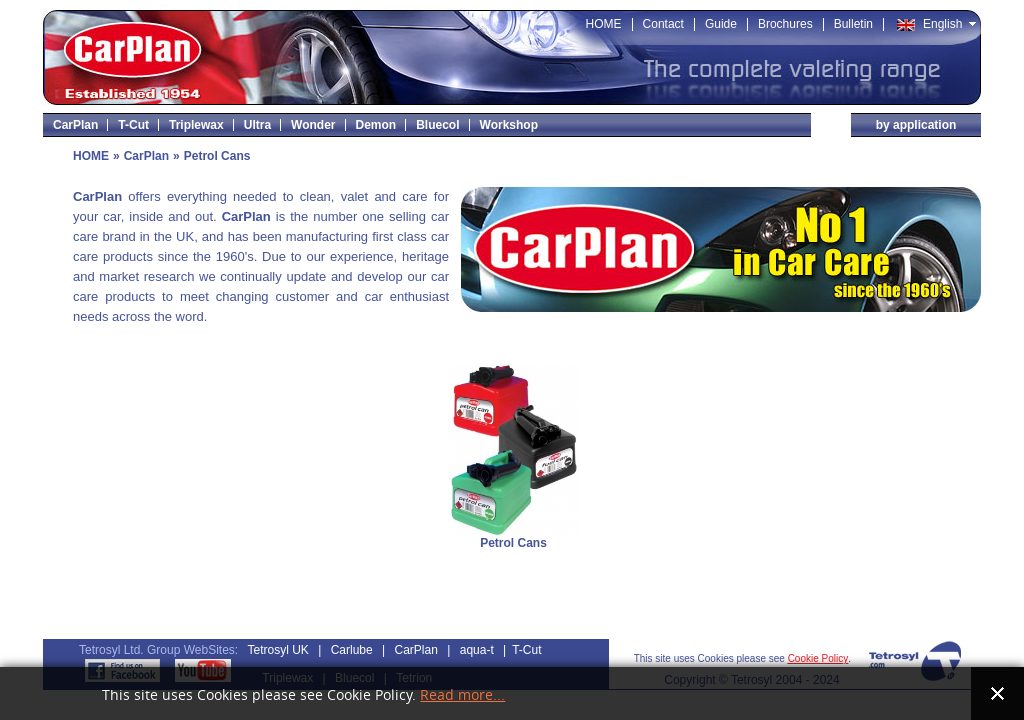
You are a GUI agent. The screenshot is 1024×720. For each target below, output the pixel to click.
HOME (91, 156)
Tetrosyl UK (278, 650)
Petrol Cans (513, 543)
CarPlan (146, 156)
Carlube (352, 650)
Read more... (462, 695)
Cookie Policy (818, 658)
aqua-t (477, 650)
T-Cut (526, 650)
